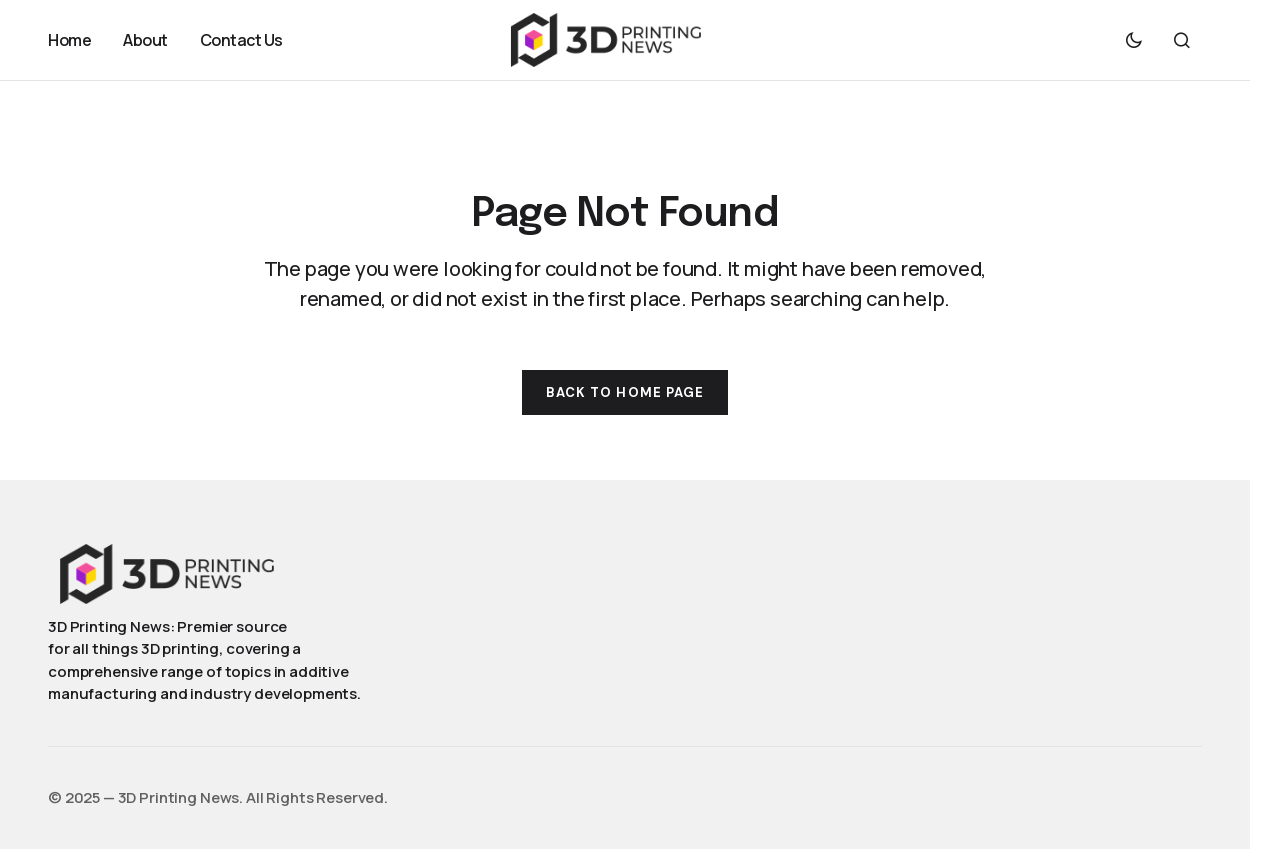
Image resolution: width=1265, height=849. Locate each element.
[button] (1134, 40)
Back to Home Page (625, 392)
